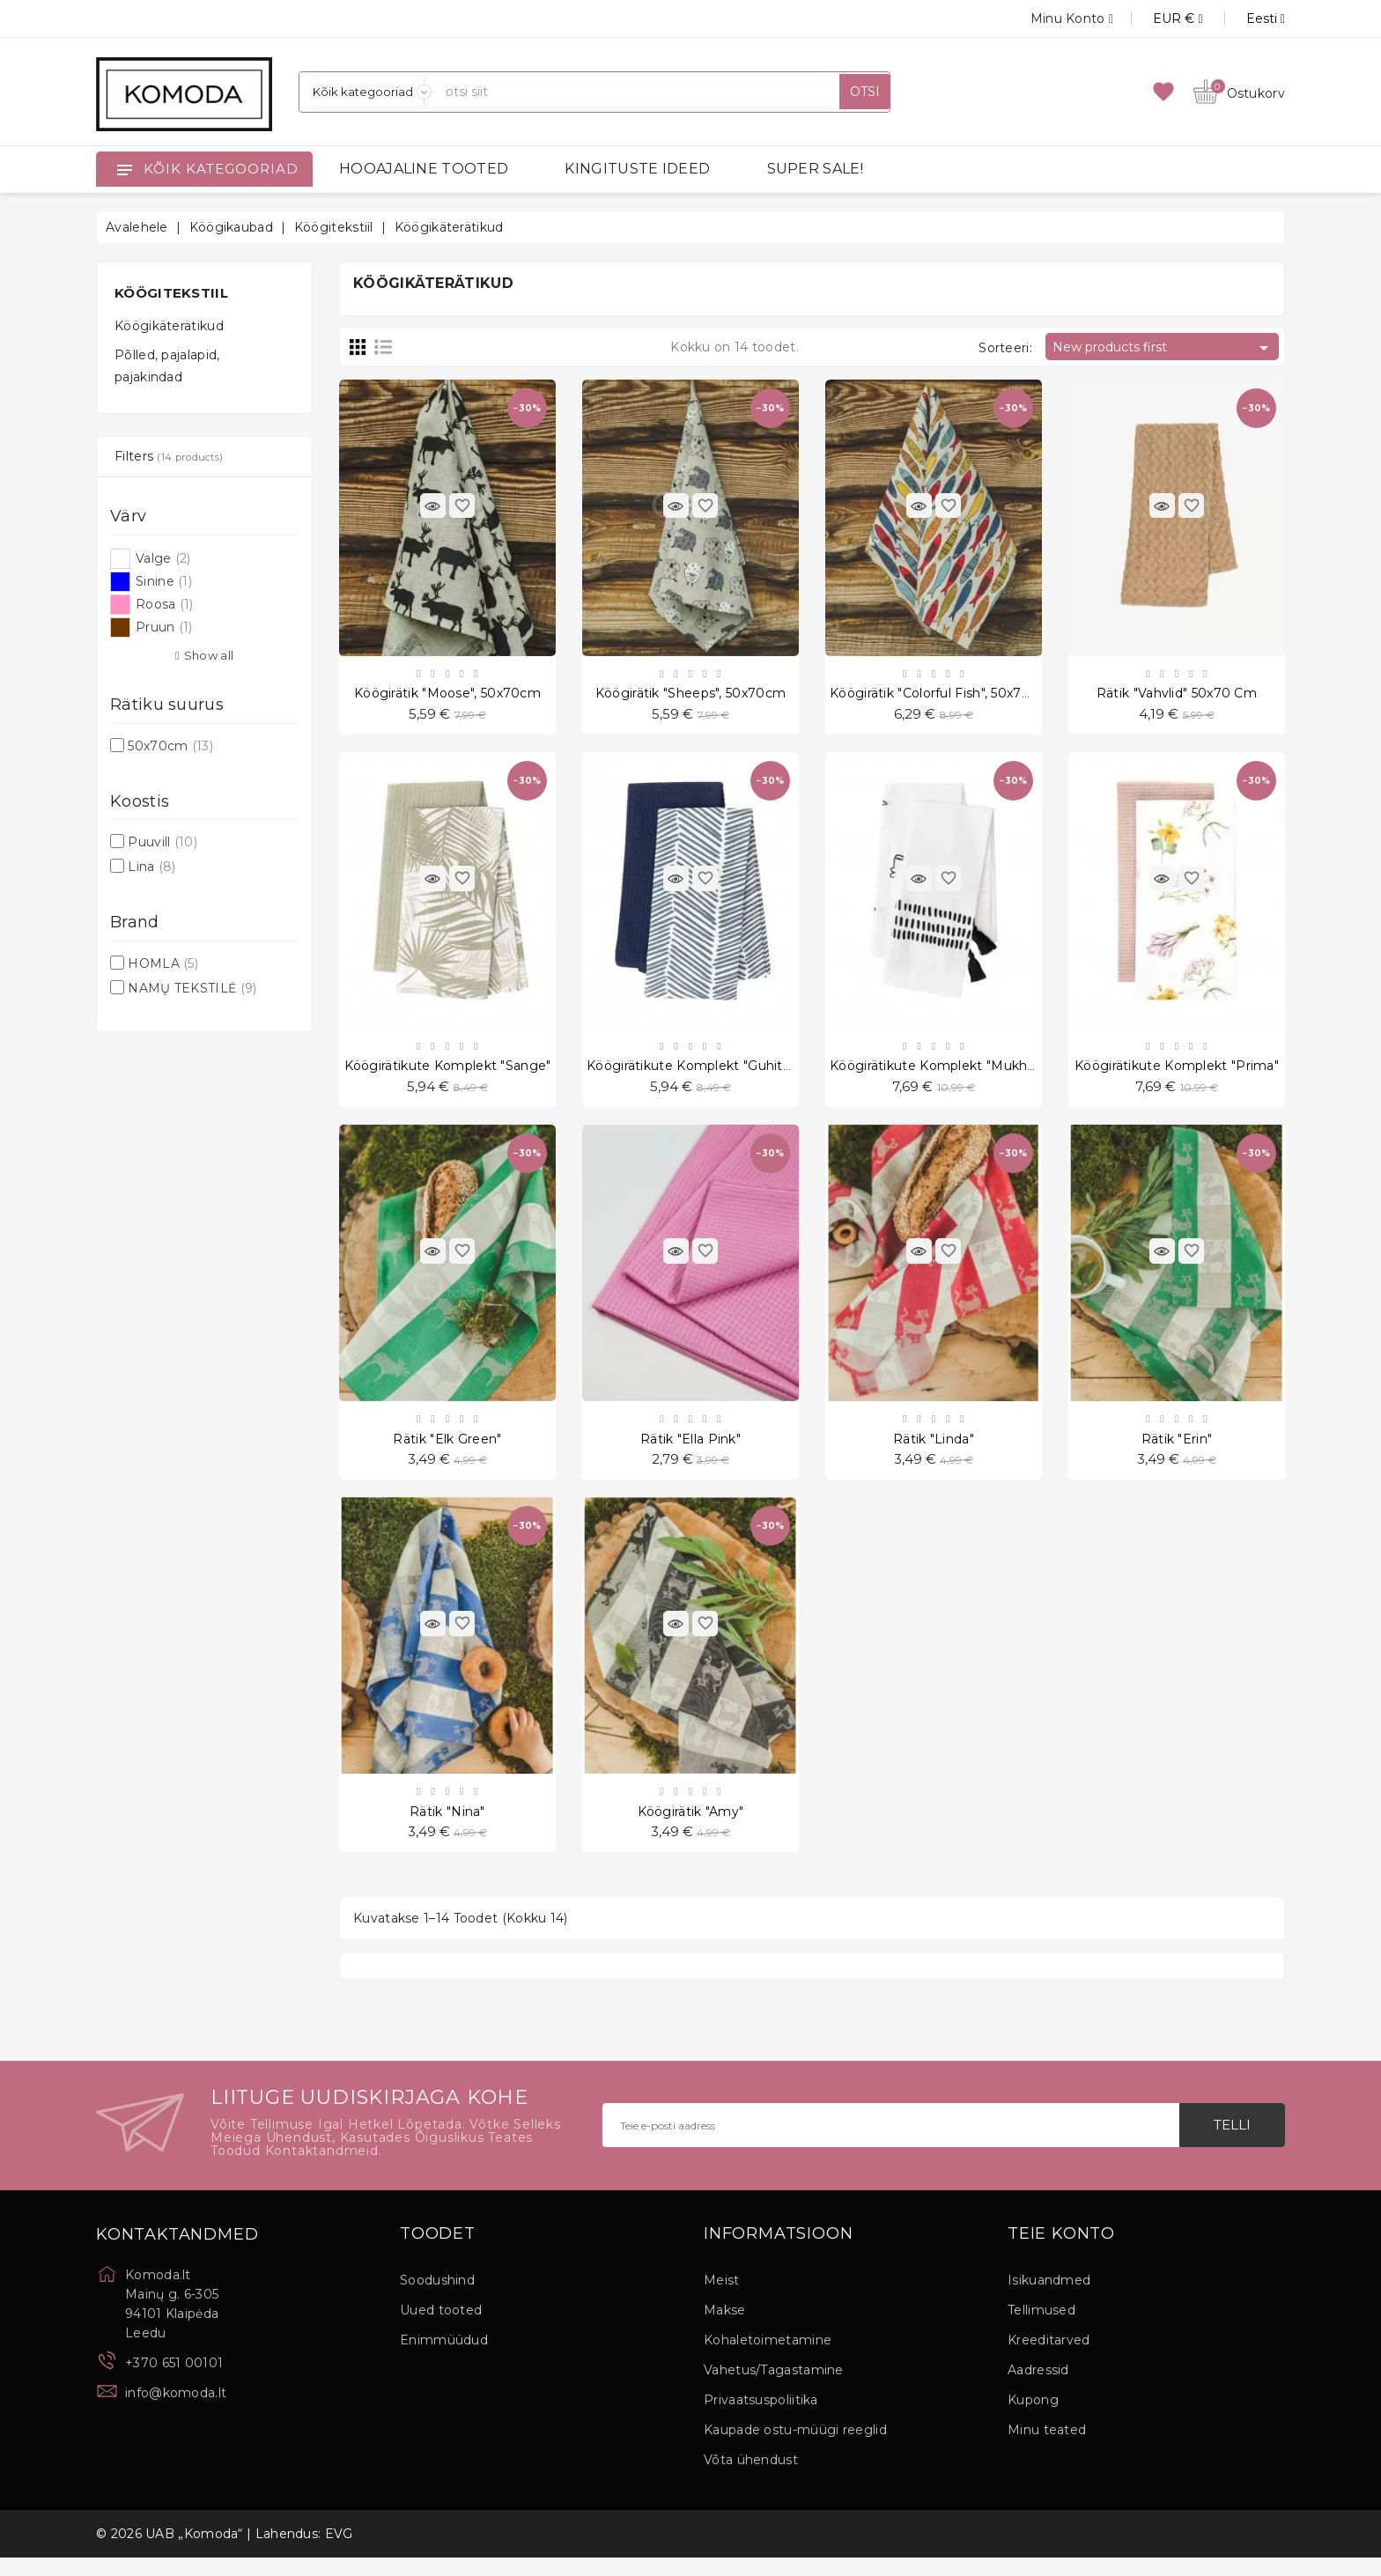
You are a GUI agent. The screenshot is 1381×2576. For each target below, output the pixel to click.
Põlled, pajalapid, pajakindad (166, 366)
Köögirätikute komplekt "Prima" (1177, 1073)
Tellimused (1041, 2328)
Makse (725, 2328)
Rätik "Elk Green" (447, 1450)
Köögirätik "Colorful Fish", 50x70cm (941, 696)
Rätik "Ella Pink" (690, 1450)
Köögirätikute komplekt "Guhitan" (695, 1073)
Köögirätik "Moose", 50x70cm (447, 696)
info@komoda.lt (175, 2411)
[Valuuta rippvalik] (1157, 18)
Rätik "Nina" (447, 1827)
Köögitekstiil (171, 292)
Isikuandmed (1049, 2299)
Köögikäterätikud (169, 326)
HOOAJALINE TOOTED (423, 168)
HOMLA (163, 963)
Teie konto (1061, 2253)
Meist (722, 2299)
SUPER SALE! (815, 168)
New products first (1163, 347)
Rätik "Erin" (1177, 1450)
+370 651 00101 (174, 2381)
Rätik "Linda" (933, 1450)
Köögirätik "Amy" (691, 1827)
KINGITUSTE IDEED (637, 168)
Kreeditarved (1049, 2358)
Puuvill (162, 842)
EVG (339, 2552)
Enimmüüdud (444, 2358)
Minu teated (1047, 2448)
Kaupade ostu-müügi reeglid (795, 2448)
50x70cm (170, 746)
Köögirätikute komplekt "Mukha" (934, 1073)
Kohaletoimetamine (767, 2358)
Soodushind (437, 2299)
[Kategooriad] (365, 92)
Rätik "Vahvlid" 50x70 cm (1177, 696)
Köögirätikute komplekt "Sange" (447, 1073)
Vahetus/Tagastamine (774, 2388)
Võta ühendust (751, 2478)
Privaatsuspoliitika (761, 2418)
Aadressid (1038, 2388)
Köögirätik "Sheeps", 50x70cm (690, 696)
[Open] (124, 169)
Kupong (1033, 2418)
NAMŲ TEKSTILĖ (192, 988)
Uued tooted (441, 2328)
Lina (151, 867)
